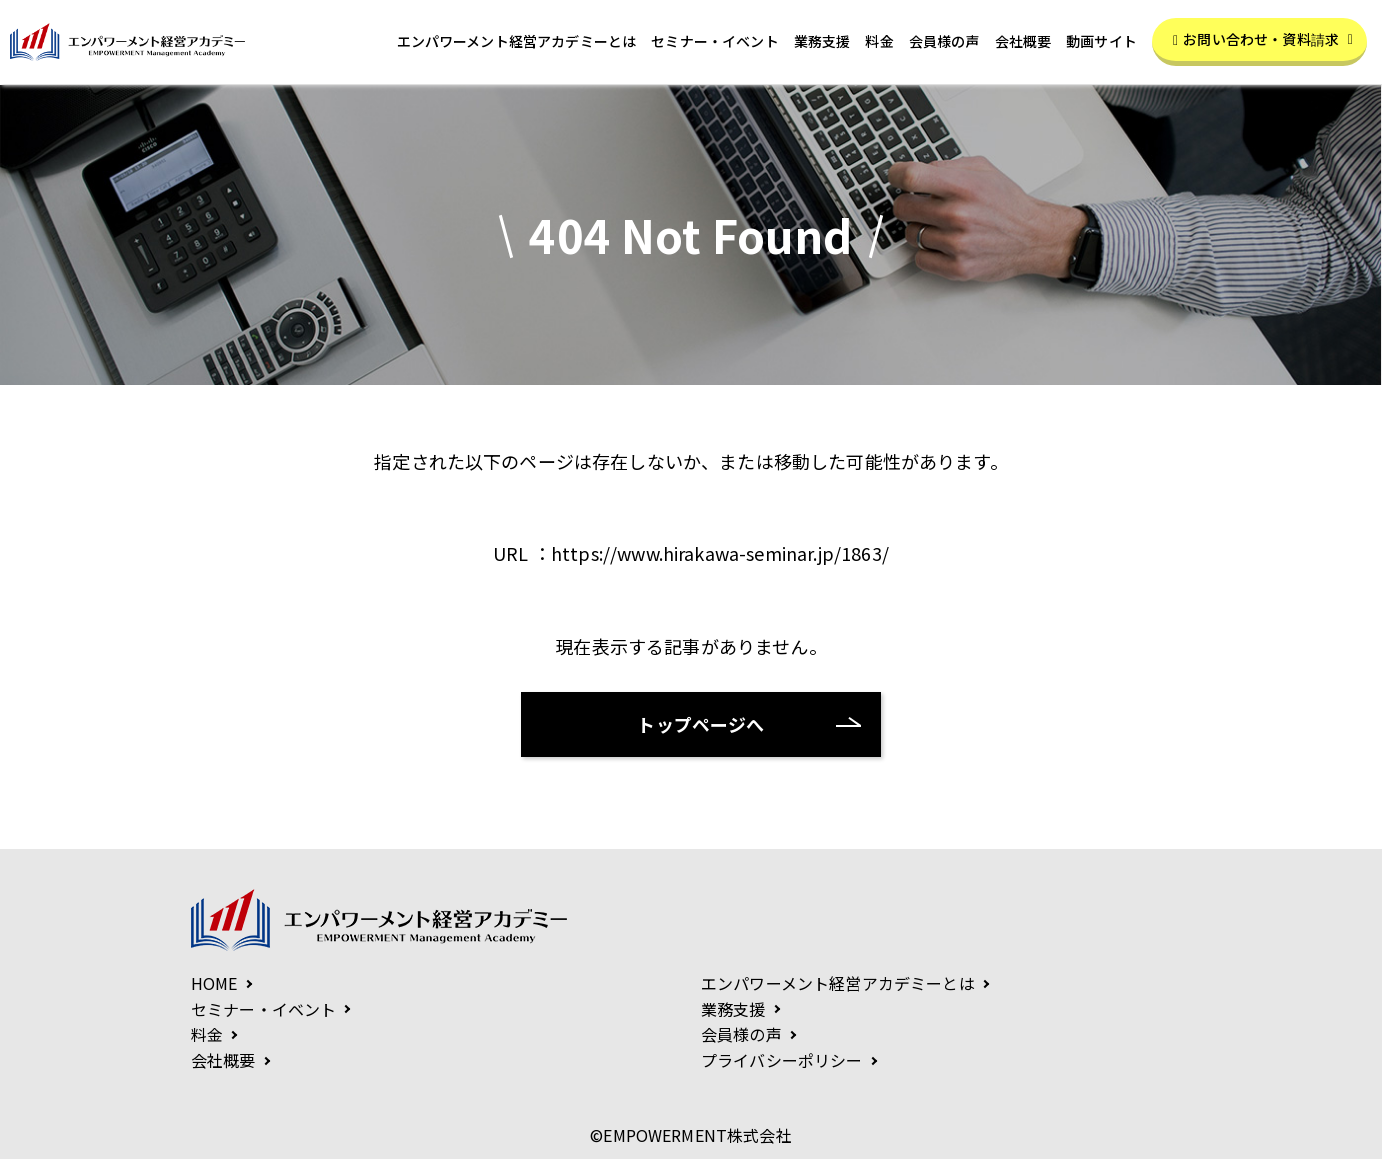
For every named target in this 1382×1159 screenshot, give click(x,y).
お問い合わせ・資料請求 (1263, 39)
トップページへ (700, 724)
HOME (214, 983)
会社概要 (1023, 42)
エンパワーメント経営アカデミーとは (517, 42)
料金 (879, 42)
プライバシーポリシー (782, 1060)
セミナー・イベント (714, 42)
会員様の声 (944, 42)
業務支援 (822, 42)
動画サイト (1101, 42)
